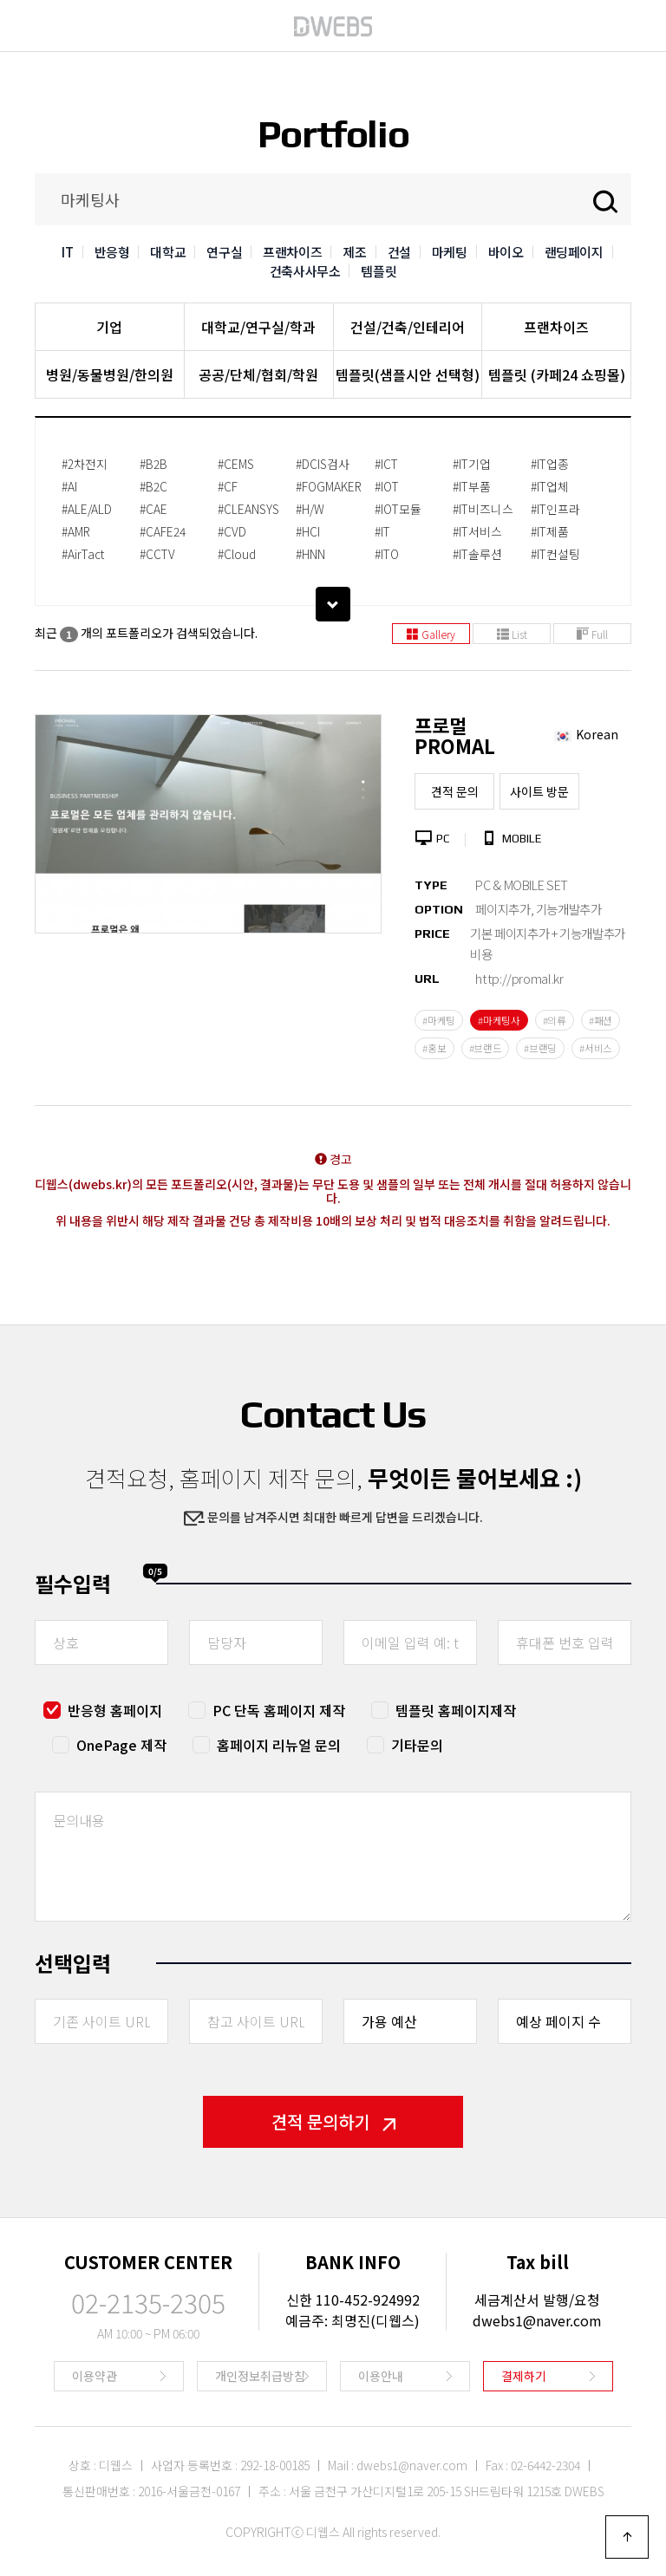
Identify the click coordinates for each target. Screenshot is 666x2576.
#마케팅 (438, 1020)
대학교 (168, 252)
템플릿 (378, 271)
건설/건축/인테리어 (407, 326)
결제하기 (523, 2375)
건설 (399, 252)
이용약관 (94, 2375)
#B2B (153, 463)
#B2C (153, 486)
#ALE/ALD (87, 508)
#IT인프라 (555, 508)
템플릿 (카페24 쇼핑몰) (556, 374)
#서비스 (595, 1048)
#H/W (310, 508)
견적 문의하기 (333, 2121)
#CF (228, 486)
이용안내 (380, 2375)
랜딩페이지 (574, 252)
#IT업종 (550, 463)
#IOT (387, 486)
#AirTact (83, 554)
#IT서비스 (477, 531)
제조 (354, 252)
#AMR (76, 531)
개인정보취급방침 (260, 2375)
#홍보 (434, 1048)
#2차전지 (85, 463)
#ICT (386, 463)
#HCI (308, 531)
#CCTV (157, 554)
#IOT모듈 (398, 508)
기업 (109, 326)
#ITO (387, 554)
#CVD (232, 531)
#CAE (153, 508)
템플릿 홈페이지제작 (455, 1710)
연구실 (224, 252)
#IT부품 (472, 486)
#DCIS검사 (322, 463)
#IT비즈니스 (483, 508)
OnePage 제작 (121, 1744)
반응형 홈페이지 (115, 1710)
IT (67, 252)
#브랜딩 (540, 1048)
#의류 (554, 1020)
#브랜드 (485, 1048)
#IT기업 (472, 463)
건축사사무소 (305, 271)
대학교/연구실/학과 (258, 326)
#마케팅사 (499, 1020)
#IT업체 (550, 486)
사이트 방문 (539, 791)
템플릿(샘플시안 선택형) (408, 374)
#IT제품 (550, 531)
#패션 (600, 1020)
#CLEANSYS (248, 508)
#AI (69, 486)
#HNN (310, 554)
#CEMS (236, 463)
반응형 (112, 252)
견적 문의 (455, 791)
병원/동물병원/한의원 (109, 374)
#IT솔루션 (477, 554)
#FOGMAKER (329, 486)
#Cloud (237, 554)
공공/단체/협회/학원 (258, 374)
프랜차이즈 (292, 252)
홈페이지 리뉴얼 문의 (279, 1744)
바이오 (506, 252)
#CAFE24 (163, 531)
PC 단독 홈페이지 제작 (278, 1710)
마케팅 (449, 252)
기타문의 (417, 1744)
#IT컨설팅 (555, 554)
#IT (382, 531)
